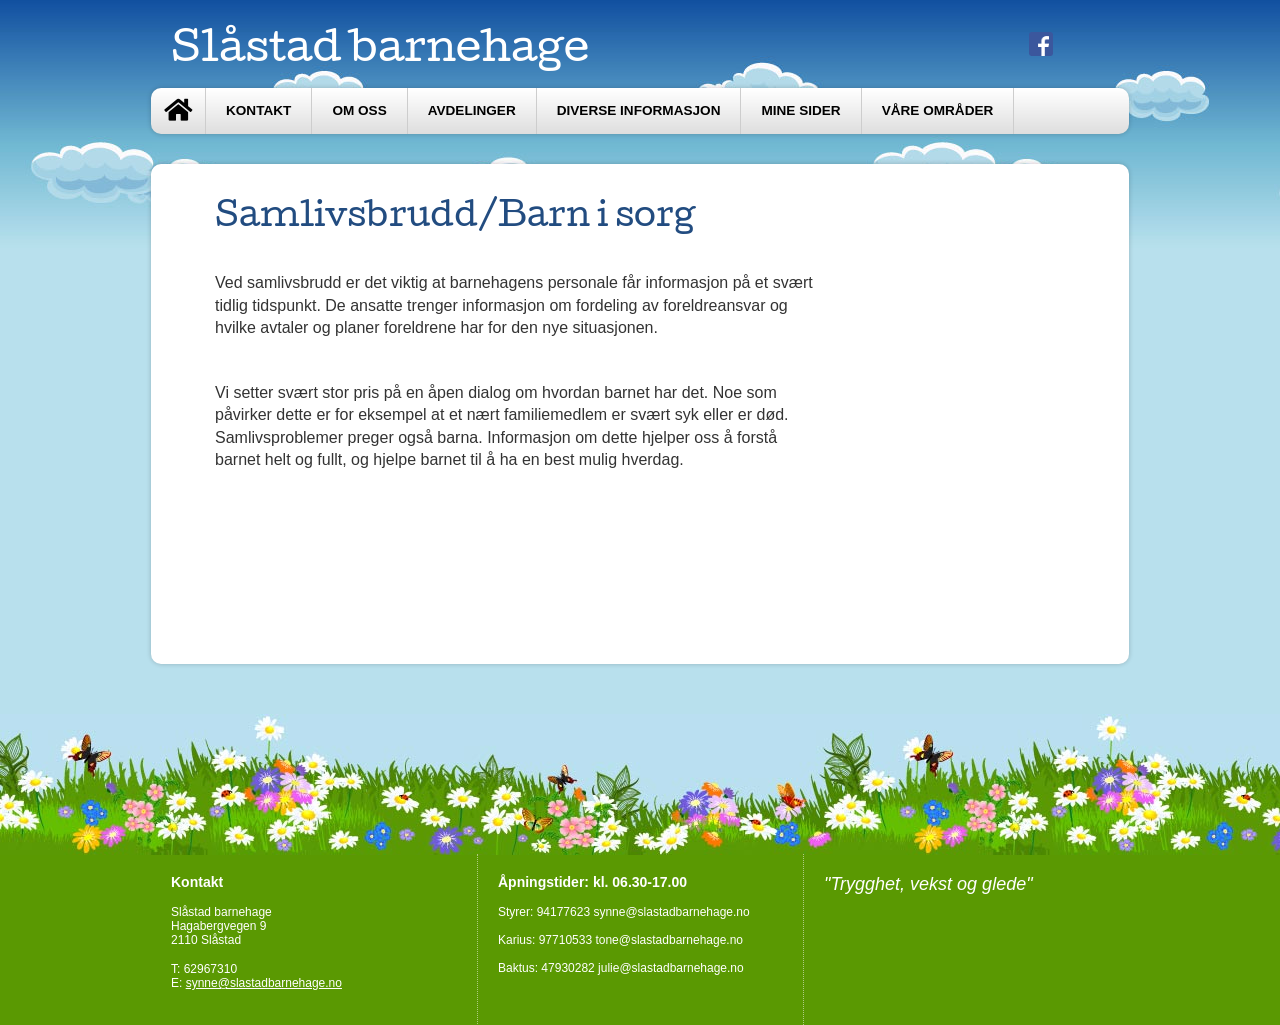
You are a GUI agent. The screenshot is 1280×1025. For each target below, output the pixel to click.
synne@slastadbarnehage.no (264, 983)
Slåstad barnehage (380, 44)
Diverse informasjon (639, 110)
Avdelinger (472, 110)
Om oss (359, 110)
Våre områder (938, 110)
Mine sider (800, 110)
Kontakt (258, 110)
